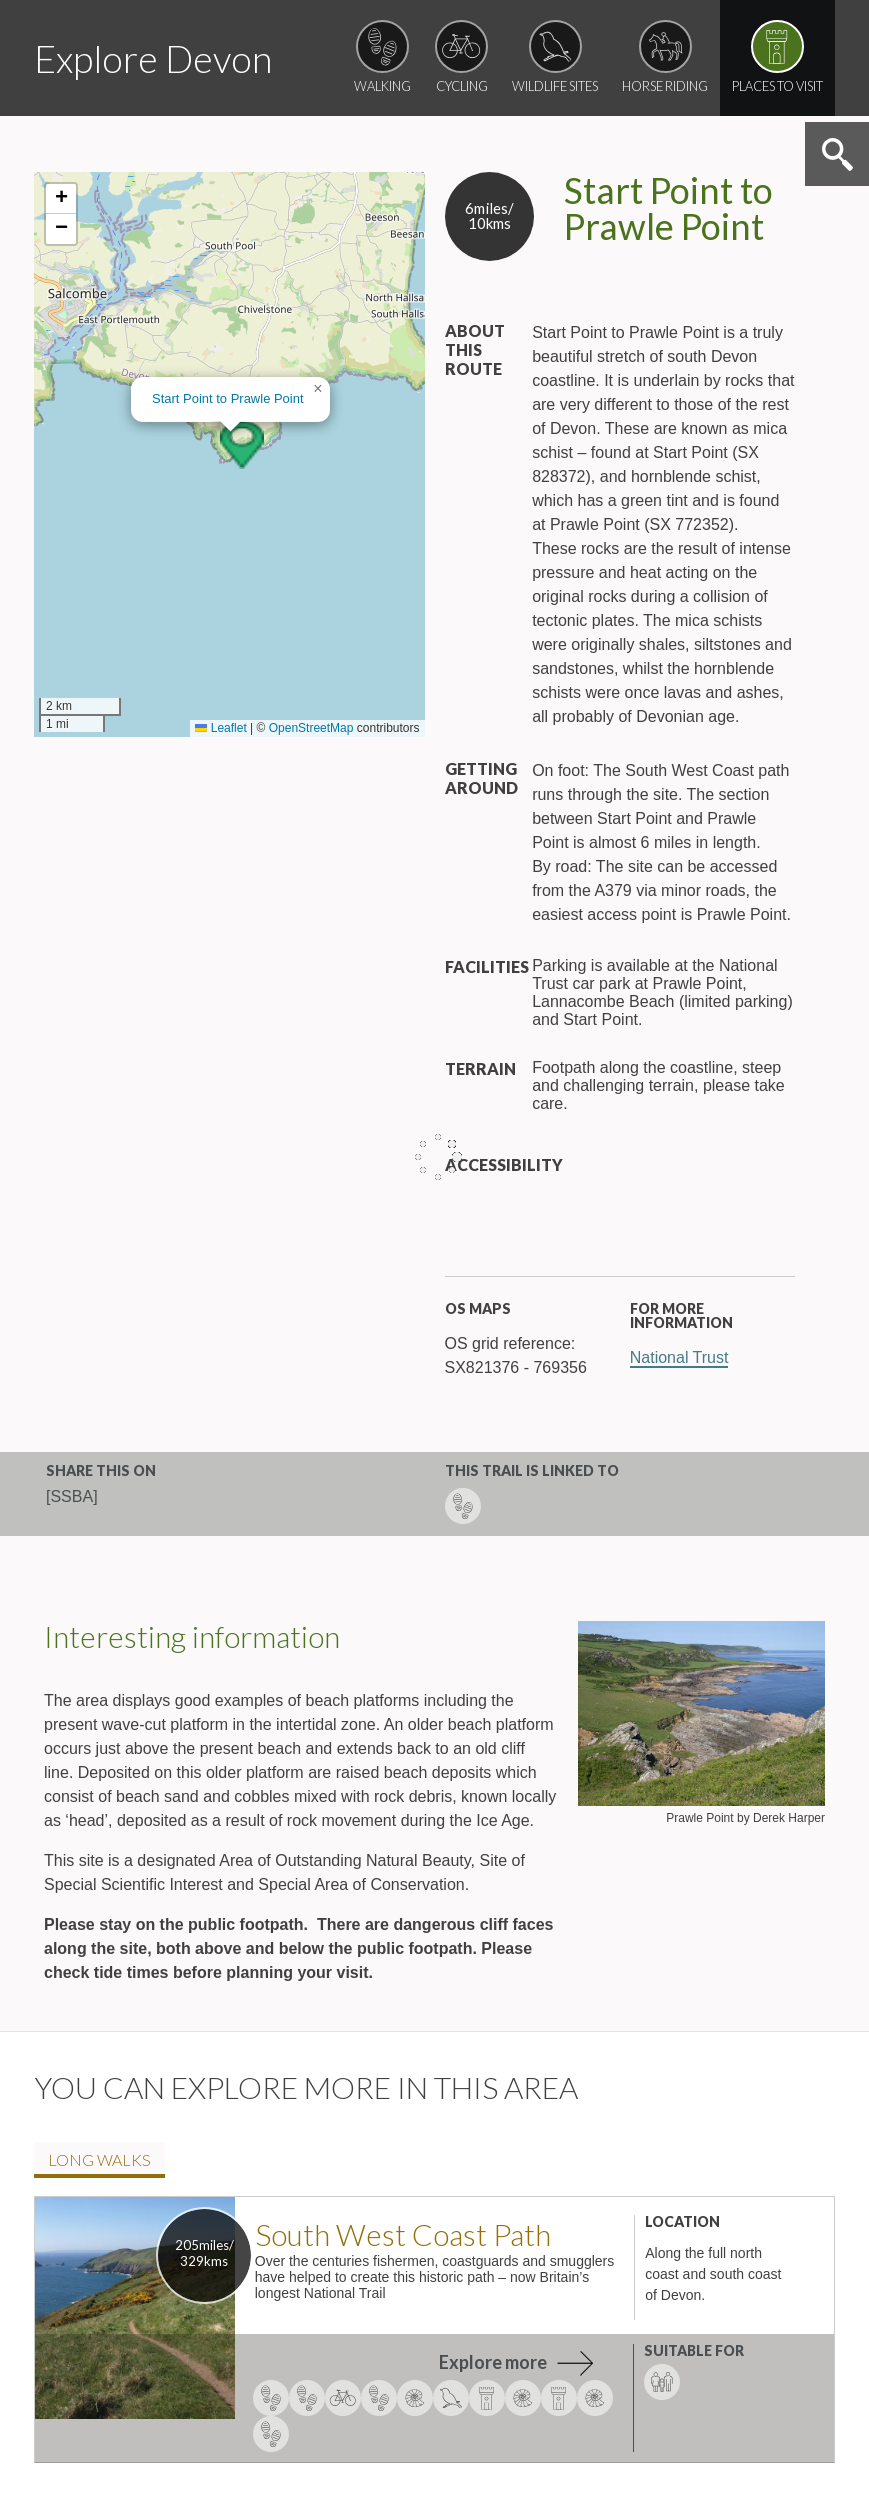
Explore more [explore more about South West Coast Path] (493, 2362)
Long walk (99, 2159)
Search (837, 154)
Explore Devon (153, 58)
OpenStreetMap (311, 728)
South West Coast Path (403, 2234)
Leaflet (220, 728)
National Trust (679, 1357)
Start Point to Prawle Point (228, 398)
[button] (242, 445)
